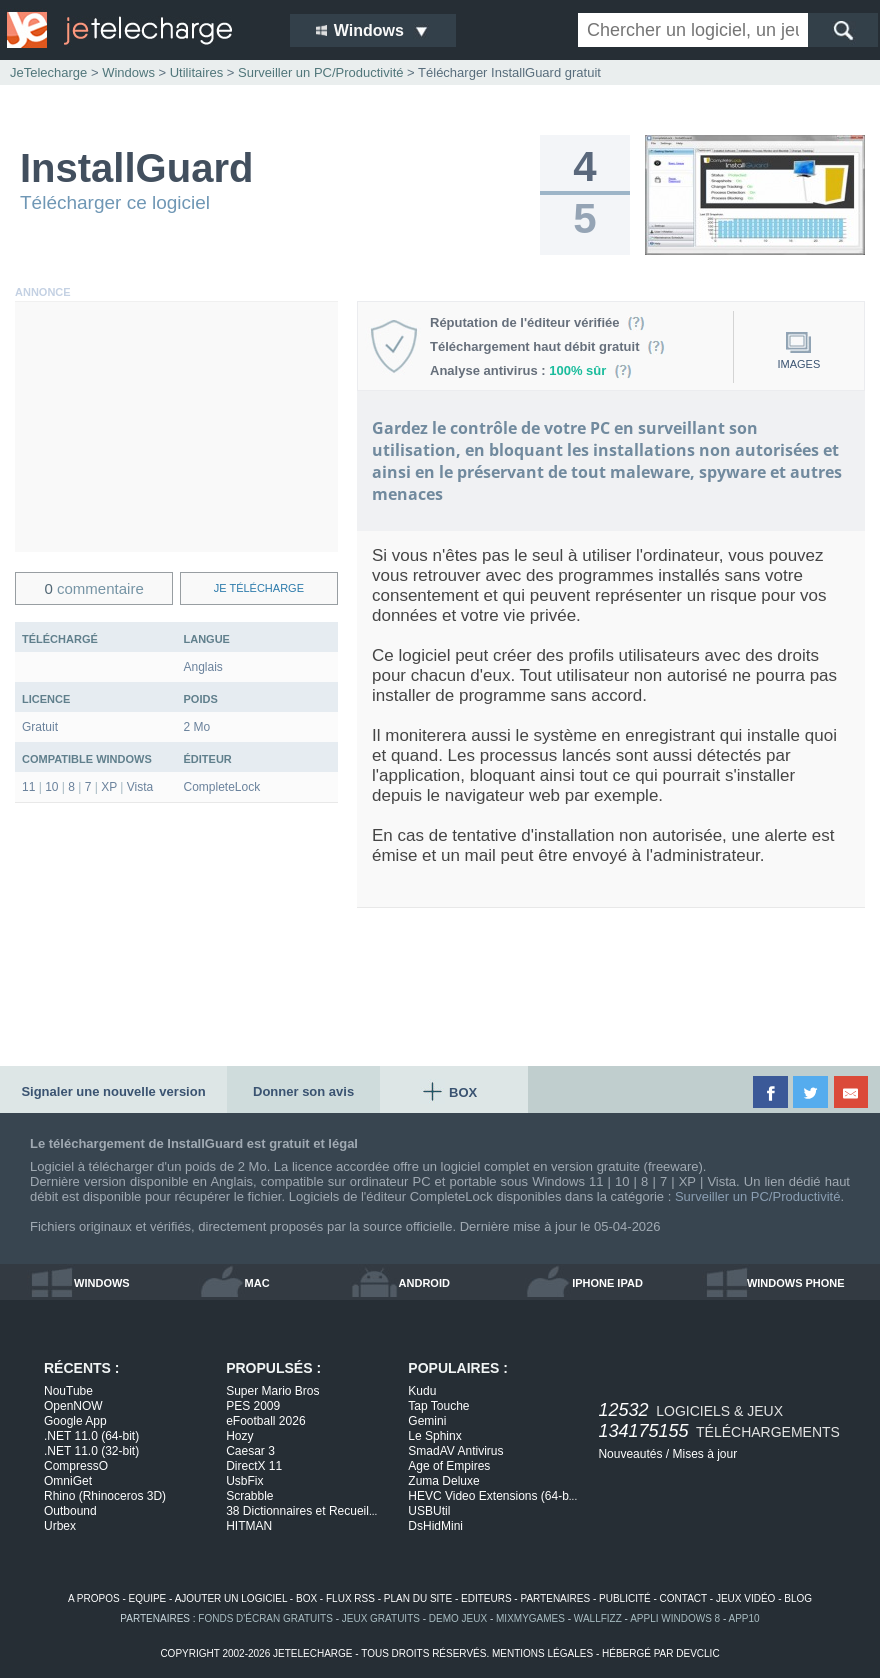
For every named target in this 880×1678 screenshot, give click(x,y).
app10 (744, 1618)
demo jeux (458, 1618)
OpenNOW (73, 1406)
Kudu (422, 1391)
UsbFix (244, 1481)
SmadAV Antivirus (455, 1451)
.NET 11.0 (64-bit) (91, 1436)
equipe (148, 1598)
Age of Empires (449, 1466)
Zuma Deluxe (443, 1481)
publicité (625, 1598)
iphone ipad (607, 1283)
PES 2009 (253, 1406)
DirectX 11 (254, 1466)
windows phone (796, 1283)
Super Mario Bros (272, 1391)
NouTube (68, 1391)
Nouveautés (630, 1454)
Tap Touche (438, 1406)
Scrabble (249, 1496)
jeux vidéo (745, 1598)
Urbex (60, 1526)
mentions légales (542, 1653)
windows (102, 1283)
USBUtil (429, 1511)
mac (257, 1283)
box (306, 1598)
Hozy (239, 1436)
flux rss (350, 1598)
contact (683, 1598)
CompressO (76, 1466)
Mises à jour (704, 1454)
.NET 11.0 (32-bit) (91, 1451)
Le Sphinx (434, 1436)
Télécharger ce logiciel (115, 202)
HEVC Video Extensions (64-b (492, 1496)
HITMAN (249, 1526)
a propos (94, 1598)
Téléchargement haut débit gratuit (547, 346)
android (424, 1283)
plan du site (418, 1598)
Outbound (70, 1511)
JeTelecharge (48, 72)
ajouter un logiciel (231, 1598)
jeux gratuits (381, 1618)
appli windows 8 (675, 1618)
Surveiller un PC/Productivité (757, 1196)
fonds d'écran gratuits (265, 1618)
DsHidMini (435, 1526)
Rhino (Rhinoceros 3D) (105, 1496)
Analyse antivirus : (531, 370)
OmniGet (68, 1481)
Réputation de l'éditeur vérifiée (537, 322)
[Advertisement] (176, 427)
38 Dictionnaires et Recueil (301, 1511)
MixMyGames (530, 1618)
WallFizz (598, 1618)
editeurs (486, 1598)
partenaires (555, 1598)
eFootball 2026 (265, 1421)
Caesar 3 (250, 1451)
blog (798, 1598)
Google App (75, 1421)
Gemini (427, 1421)
